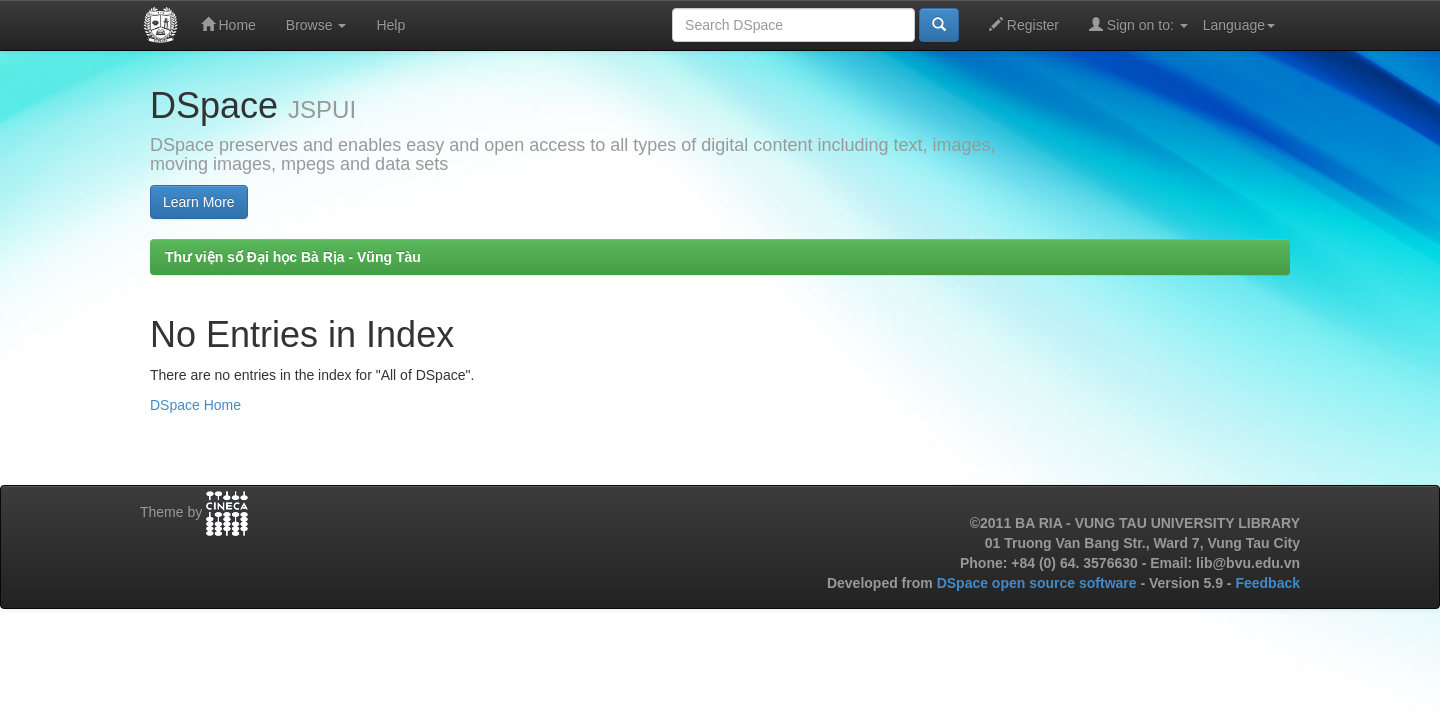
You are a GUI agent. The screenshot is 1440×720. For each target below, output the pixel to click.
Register (1024, 24)
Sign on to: (1138, 24)
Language (1239, 25)
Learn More (199, 202)
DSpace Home (195, 405)
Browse (316, 25)
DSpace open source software (1039, 583)
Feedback (1267, 583)
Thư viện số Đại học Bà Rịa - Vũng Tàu (293, 257)
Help (390, 25)
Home (228, 24)
